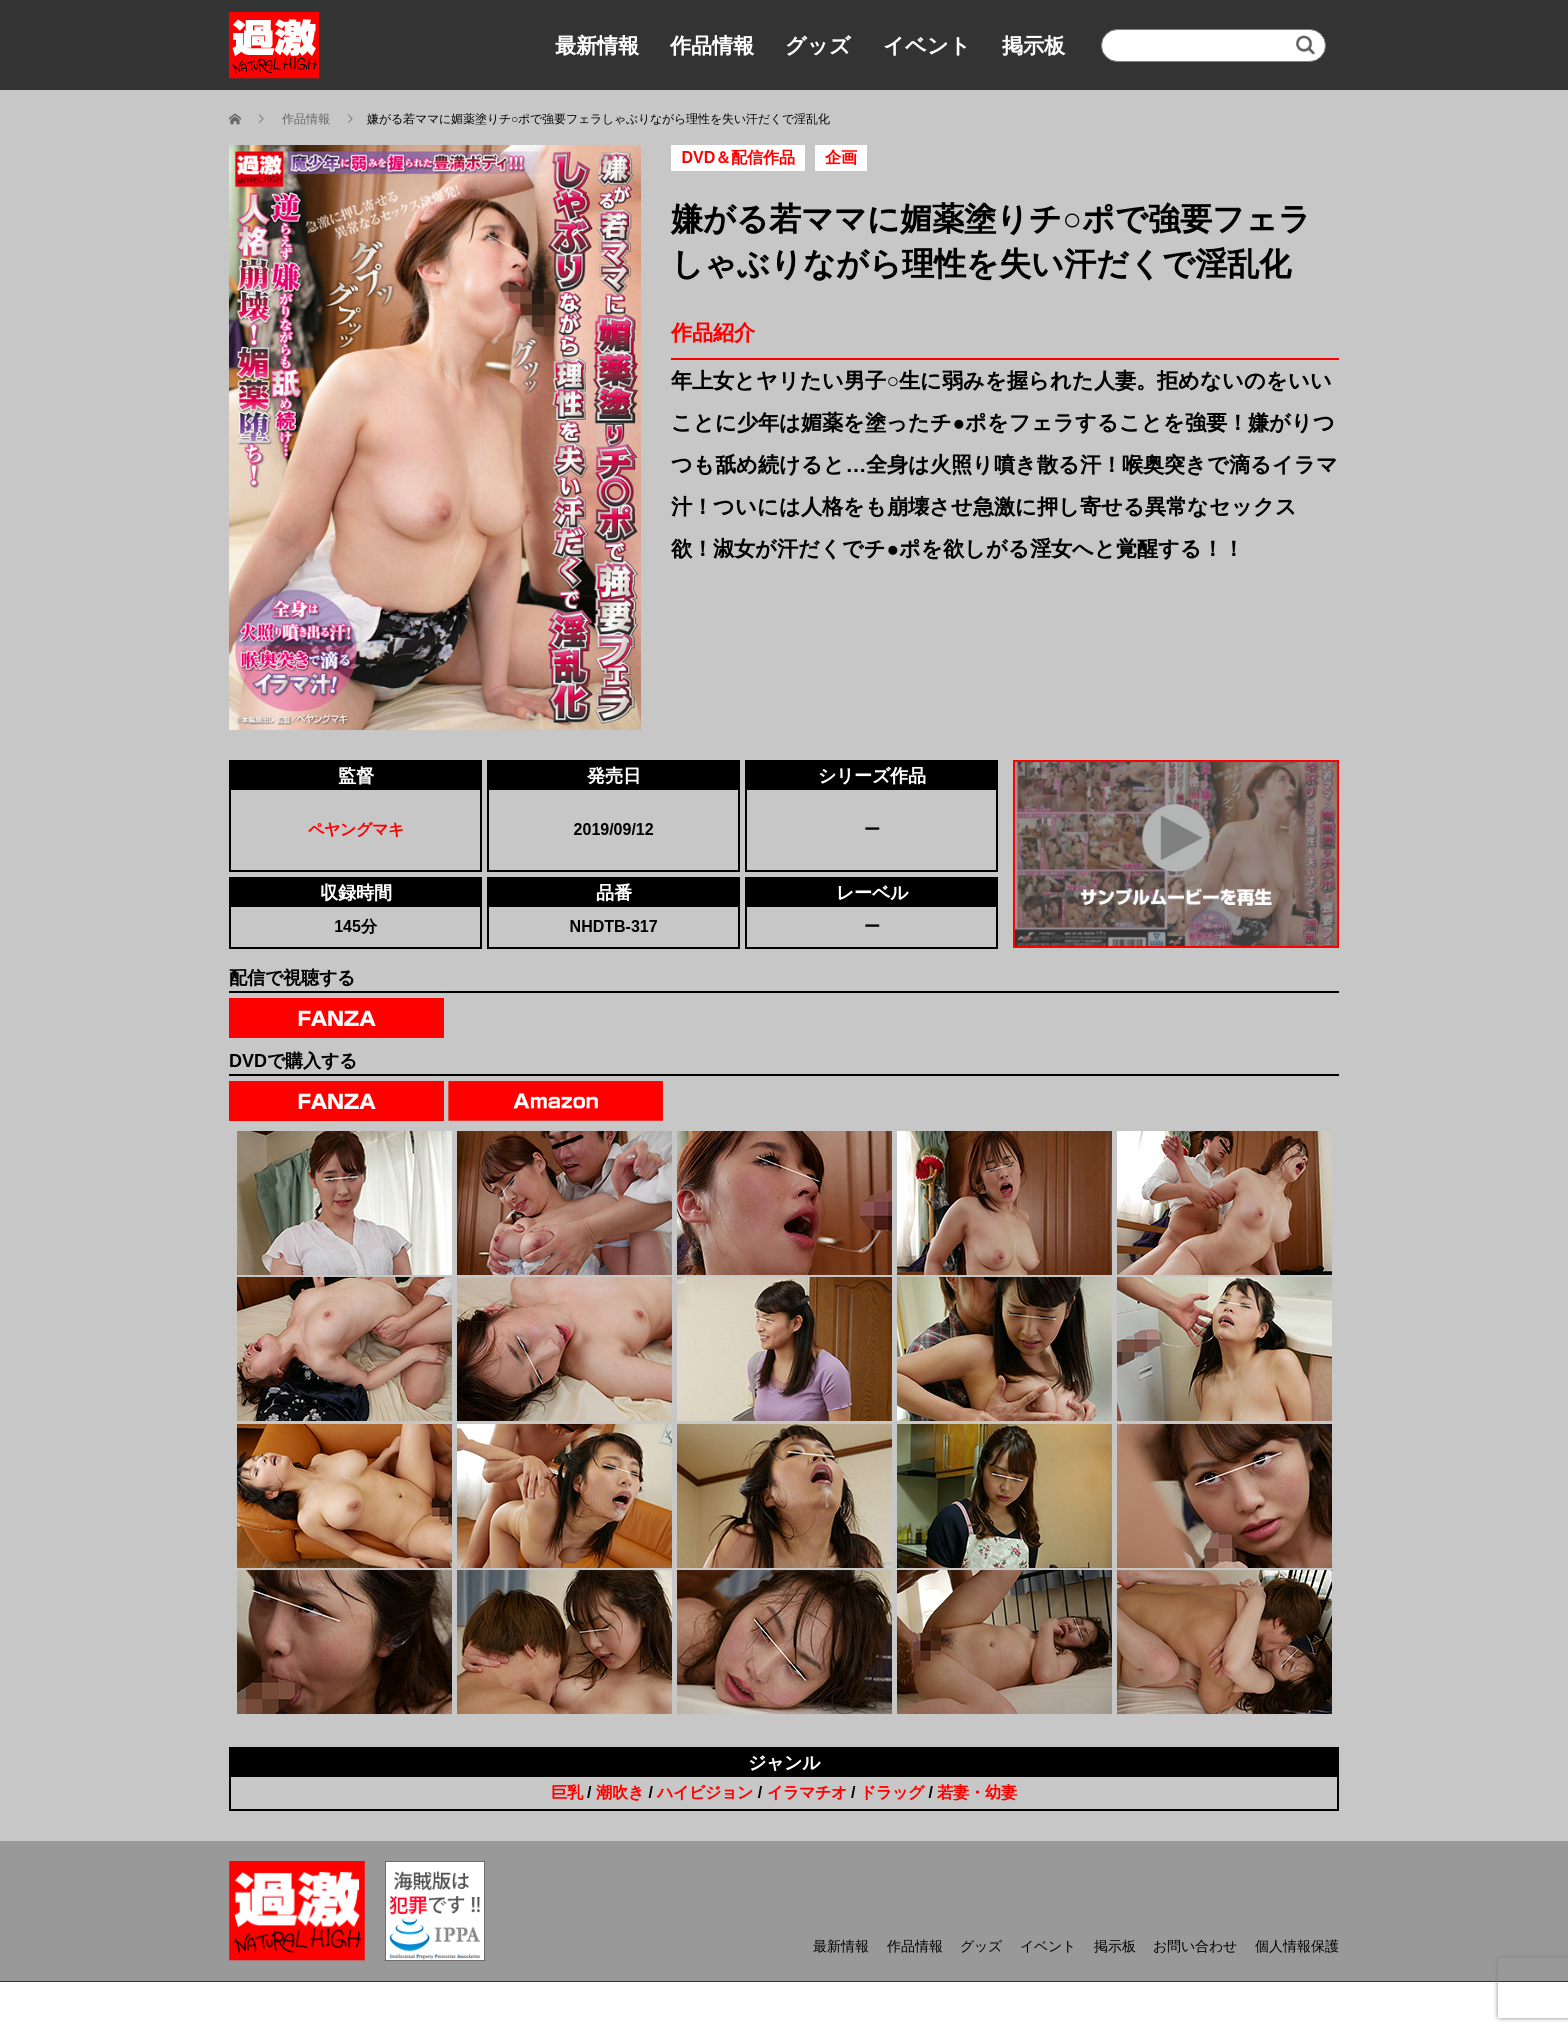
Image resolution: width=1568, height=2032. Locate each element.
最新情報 (597, 45)
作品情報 (712, 45)
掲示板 (1033, 45)
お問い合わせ (1195, 1946)
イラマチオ (807, 1792)
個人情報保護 (1297, 1946)
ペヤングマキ (356, 829)
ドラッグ (892, 1792)
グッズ (818, 45)
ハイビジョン (705, 1792)
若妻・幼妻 (977, 1792)
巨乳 (567, 1792)
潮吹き (620, 1792)
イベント (927, 45)
